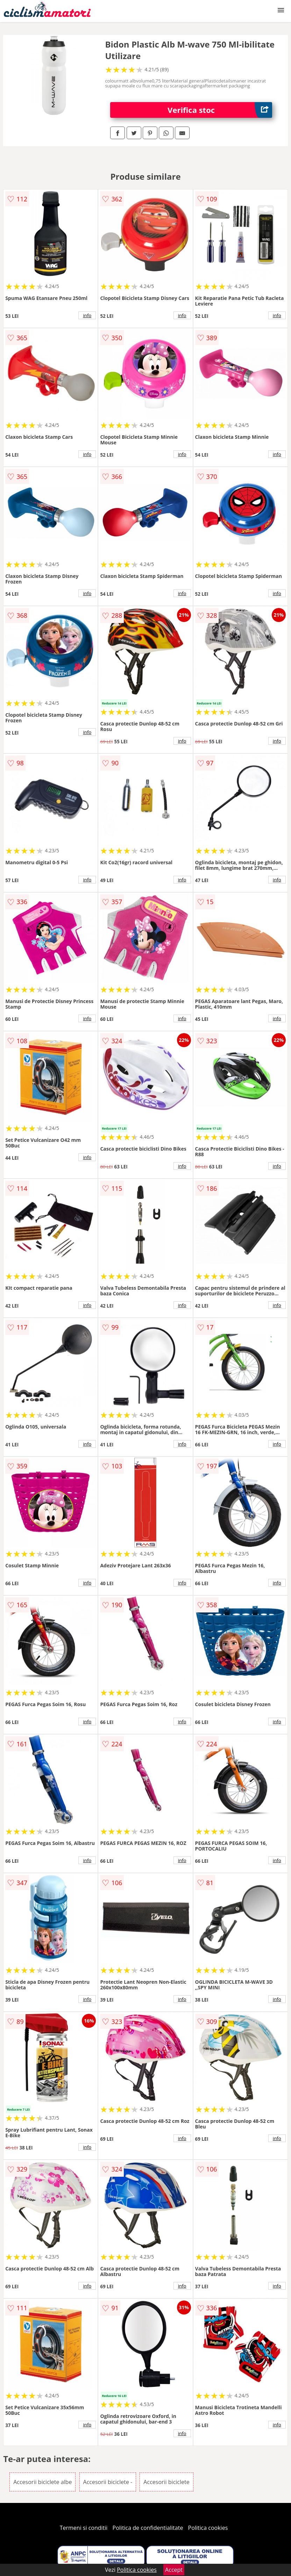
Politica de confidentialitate (148, 2528)
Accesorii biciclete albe (42, 2482)
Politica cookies (208, 2528)
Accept (174, 2570)
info (87, 315)
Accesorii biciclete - (108, 2482)
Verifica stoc (220, 110)
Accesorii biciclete (166, 2482)
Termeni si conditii (84, 2528)
